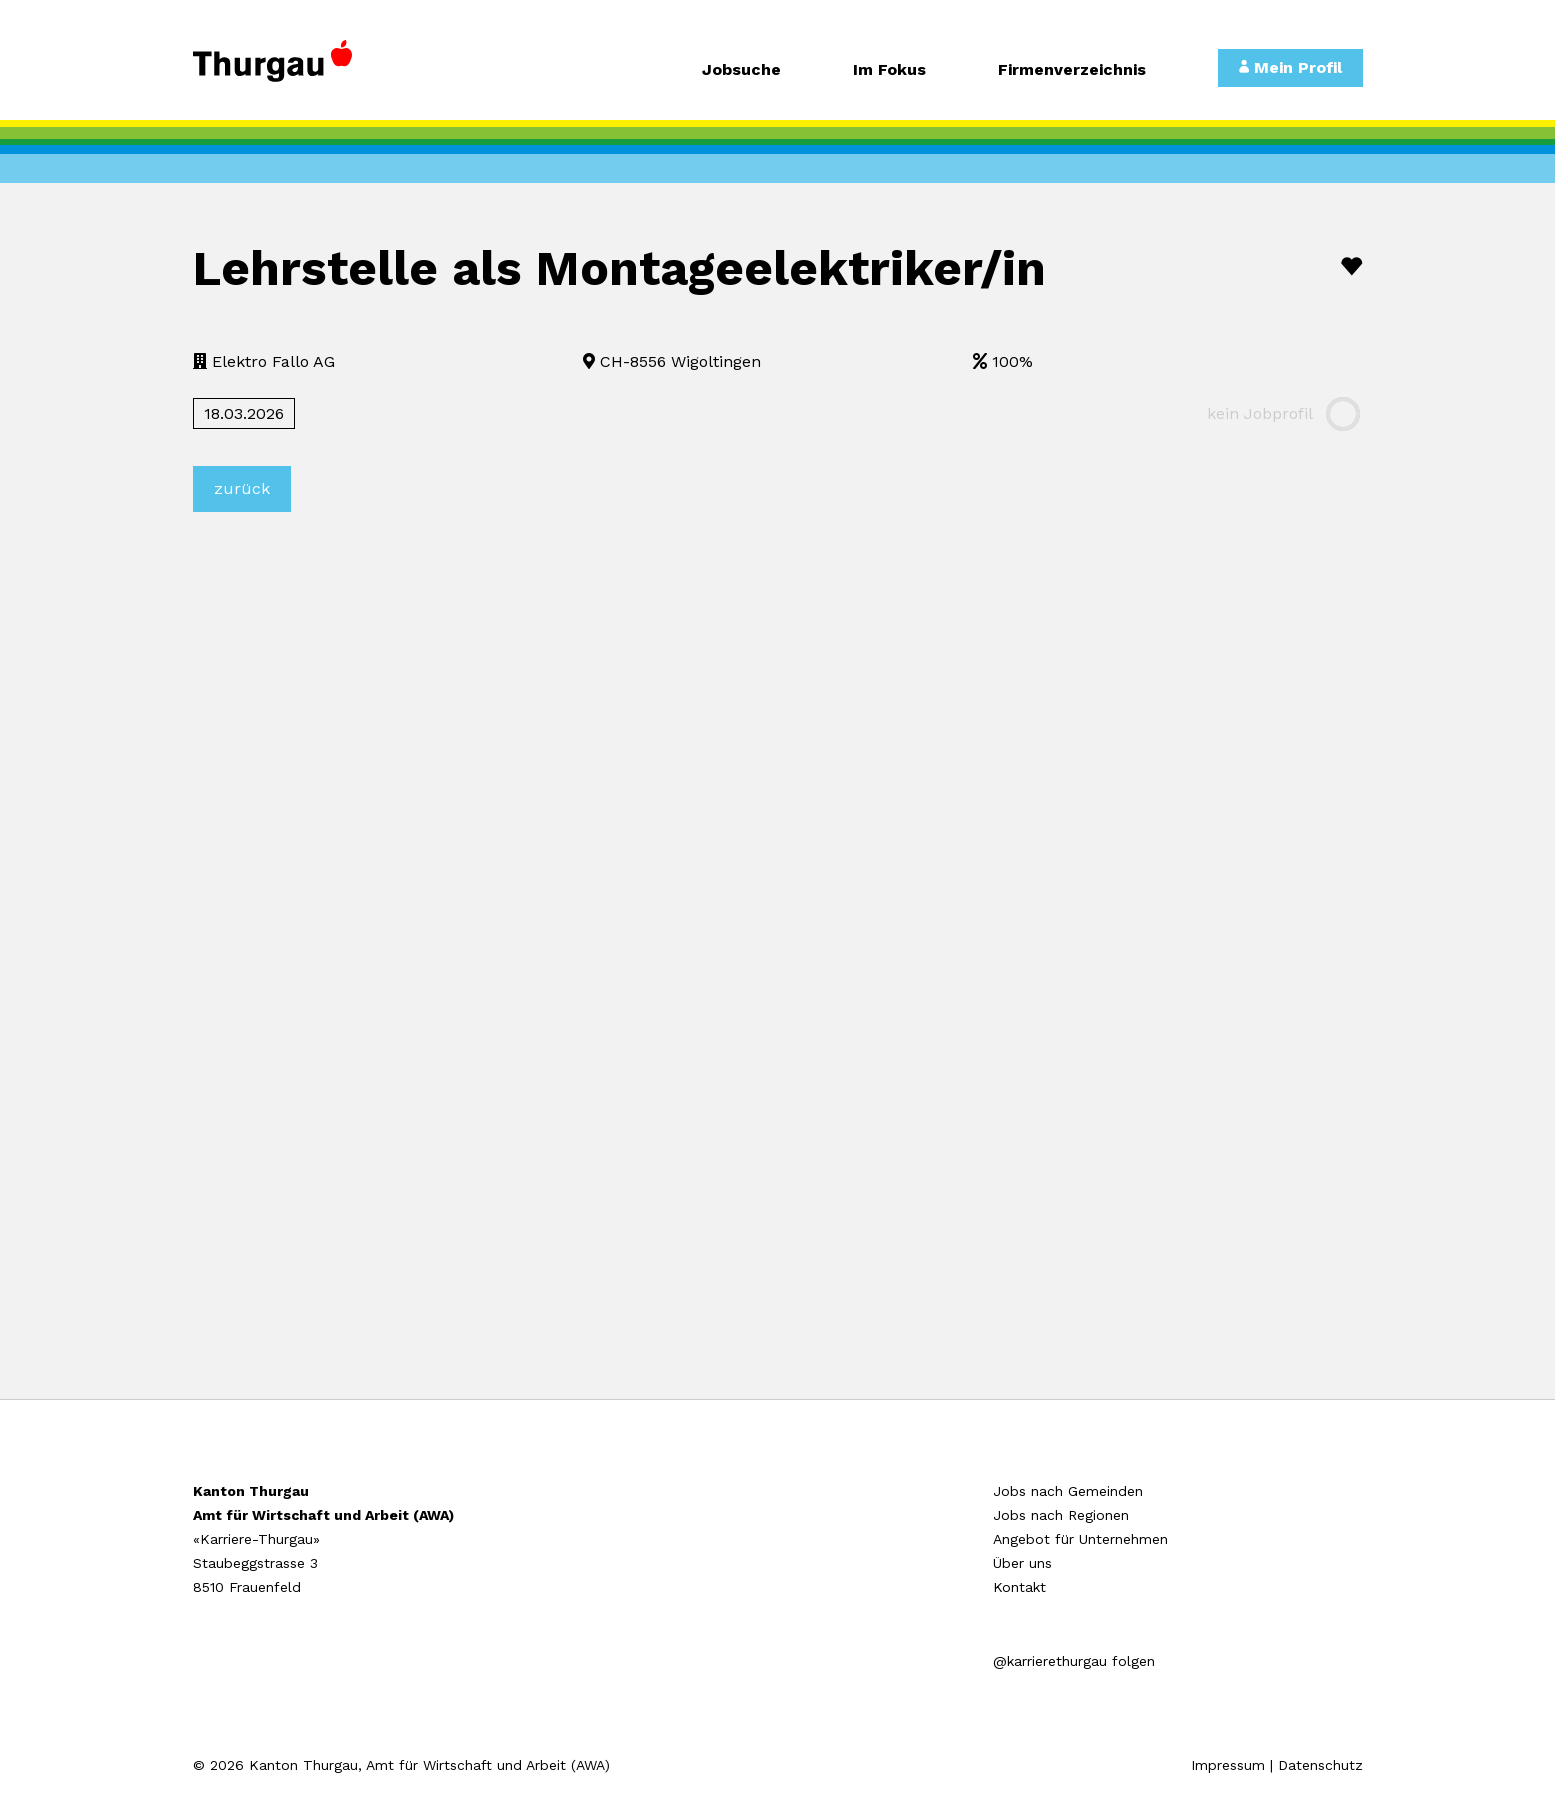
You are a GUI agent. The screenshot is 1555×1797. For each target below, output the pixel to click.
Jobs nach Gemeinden (1068, 1491)
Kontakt (1019, 1587)
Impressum (1228, 1765)
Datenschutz (1320, 1765)
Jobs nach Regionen (1061, 1515)
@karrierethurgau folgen (1074, 1661)
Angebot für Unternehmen (1080, 1539)
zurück (242, 488)
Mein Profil (1290, 67)
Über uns (1022, 1563)
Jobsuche (741, 70)
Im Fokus (889, 70)
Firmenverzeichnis (1072, 70)
